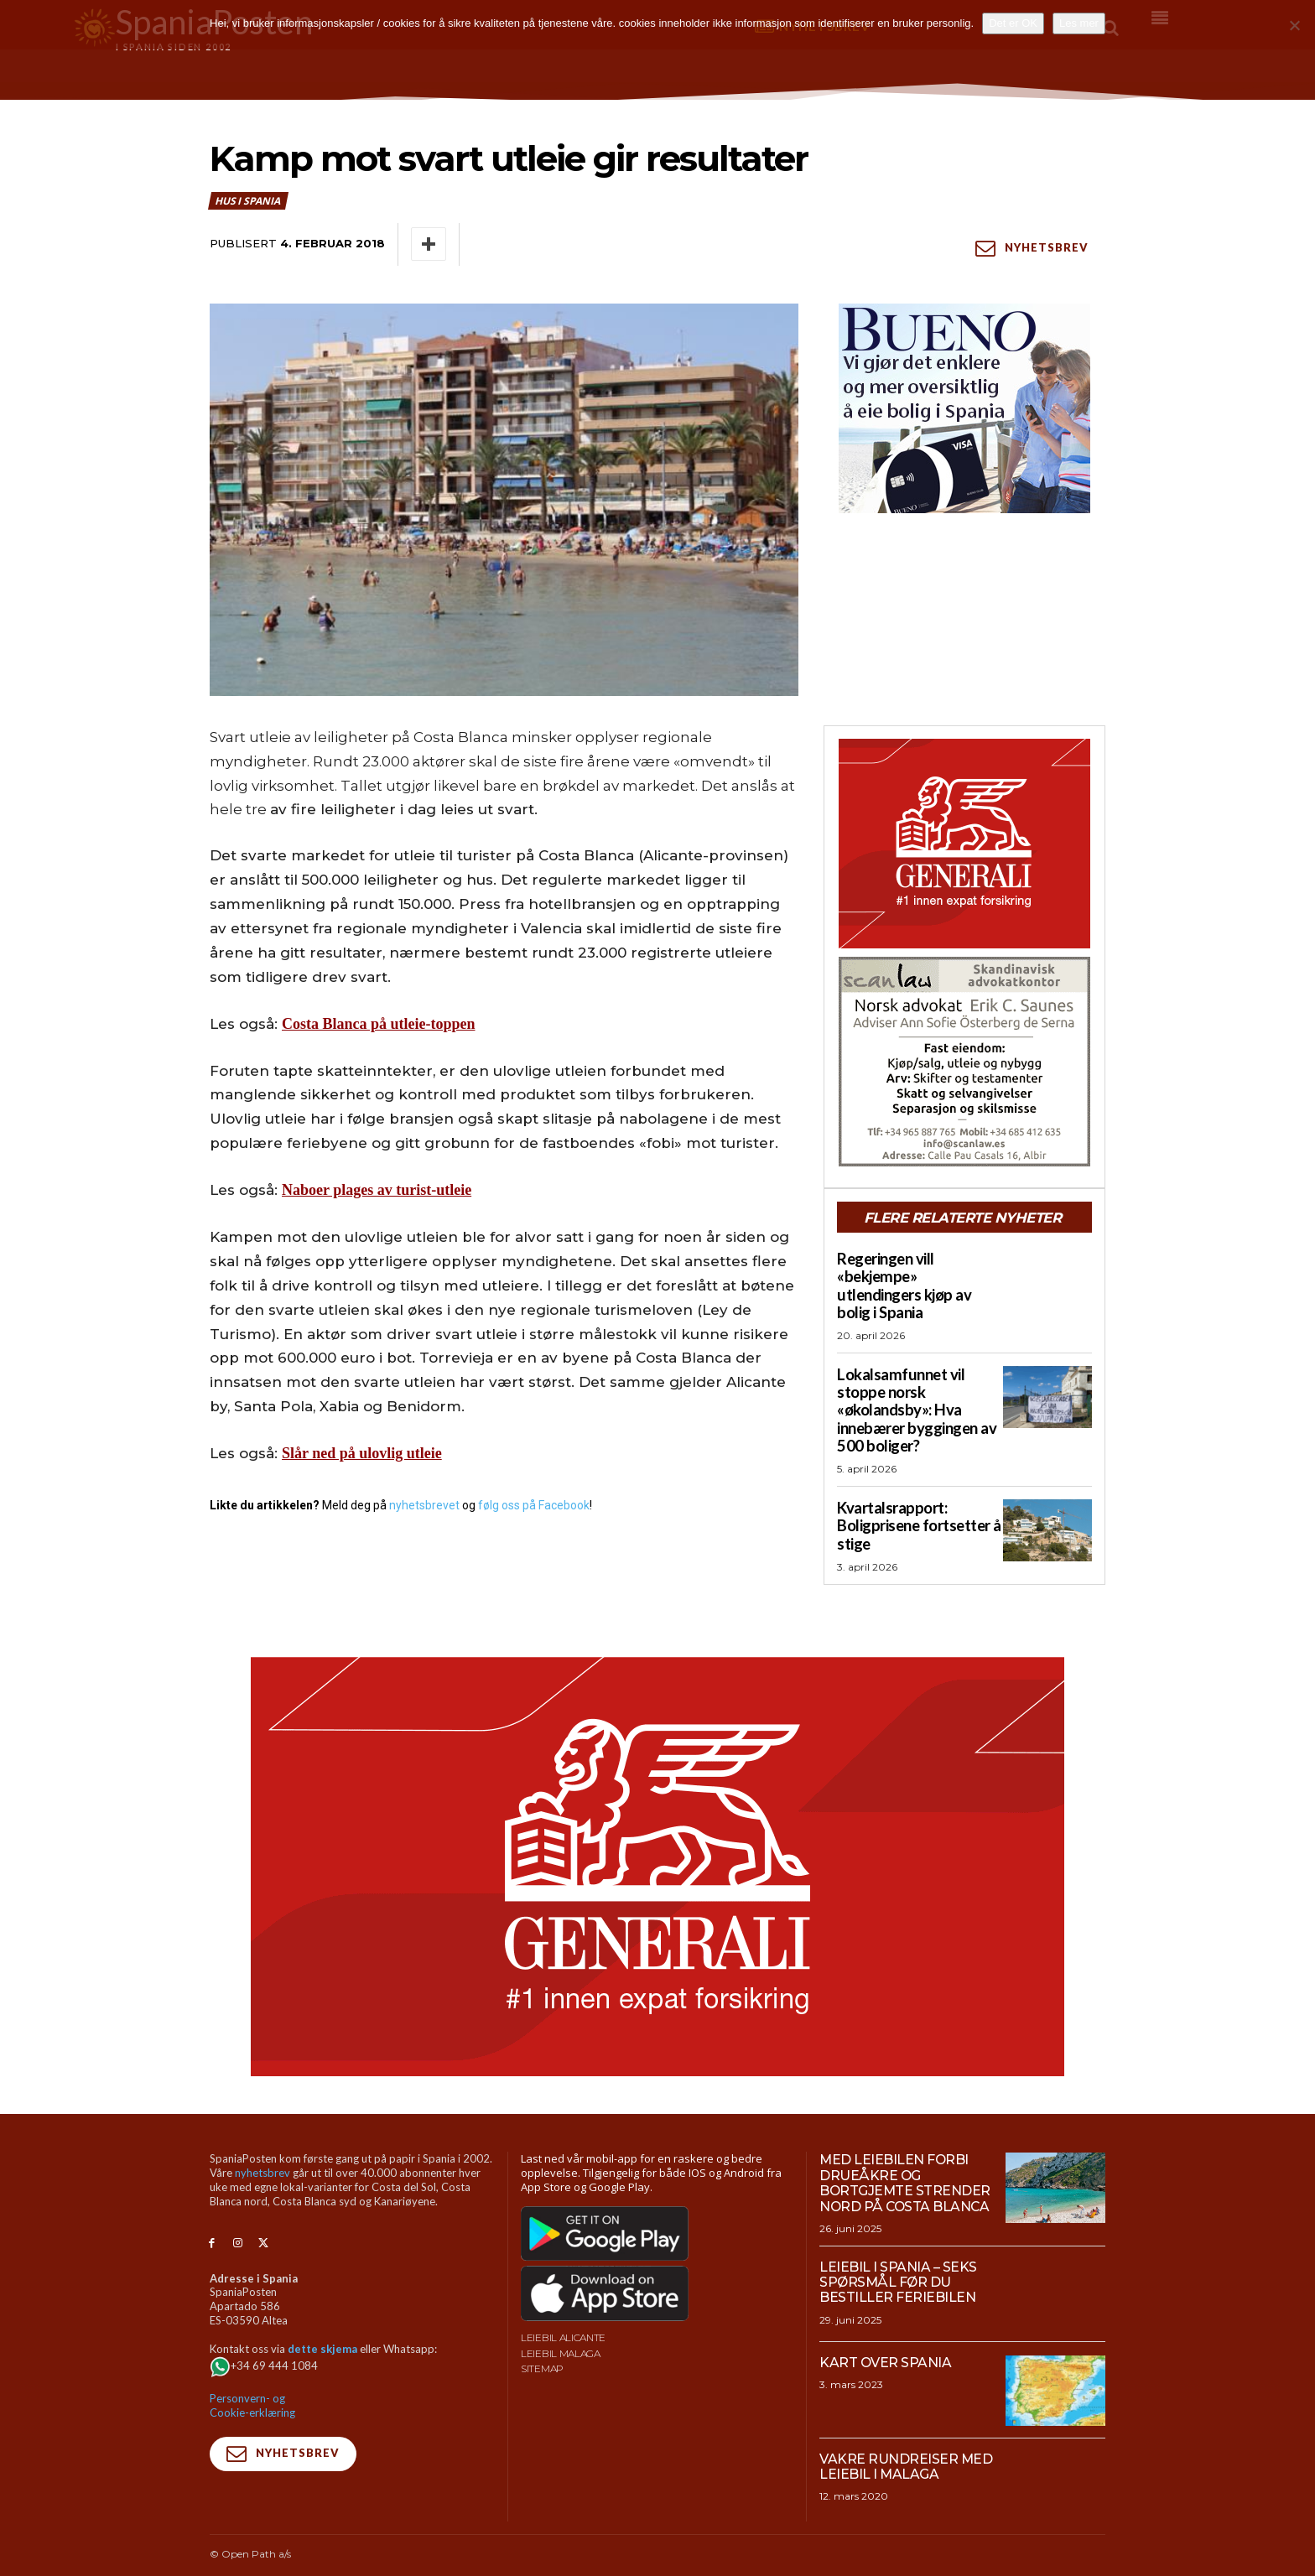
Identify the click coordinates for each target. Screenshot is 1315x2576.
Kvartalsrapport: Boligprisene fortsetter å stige (917, 1503)
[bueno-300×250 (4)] (964, 408)
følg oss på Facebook (534, 1505)
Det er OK (1013, 23)
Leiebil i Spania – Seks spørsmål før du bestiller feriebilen (898, 2259)
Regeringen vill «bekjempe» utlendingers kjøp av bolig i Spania (918, 1275)
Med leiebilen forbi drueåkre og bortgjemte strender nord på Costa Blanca (905, 2160)
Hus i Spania (248, 201)
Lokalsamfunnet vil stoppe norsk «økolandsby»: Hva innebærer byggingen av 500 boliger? (914, 1390)
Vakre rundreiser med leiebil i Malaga (906, 2443)
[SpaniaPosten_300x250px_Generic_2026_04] (964, 843)
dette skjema (322, 2325)
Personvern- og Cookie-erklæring (252, 2382)
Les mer (1079, 23)
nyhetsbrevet (424, 1505)
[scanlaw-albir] (964, 1061)
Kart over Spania (885, 2339)
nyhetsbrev (262, 2150)
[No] (1294, 25)
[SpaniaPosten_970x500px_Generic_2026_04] (657, 1844)
